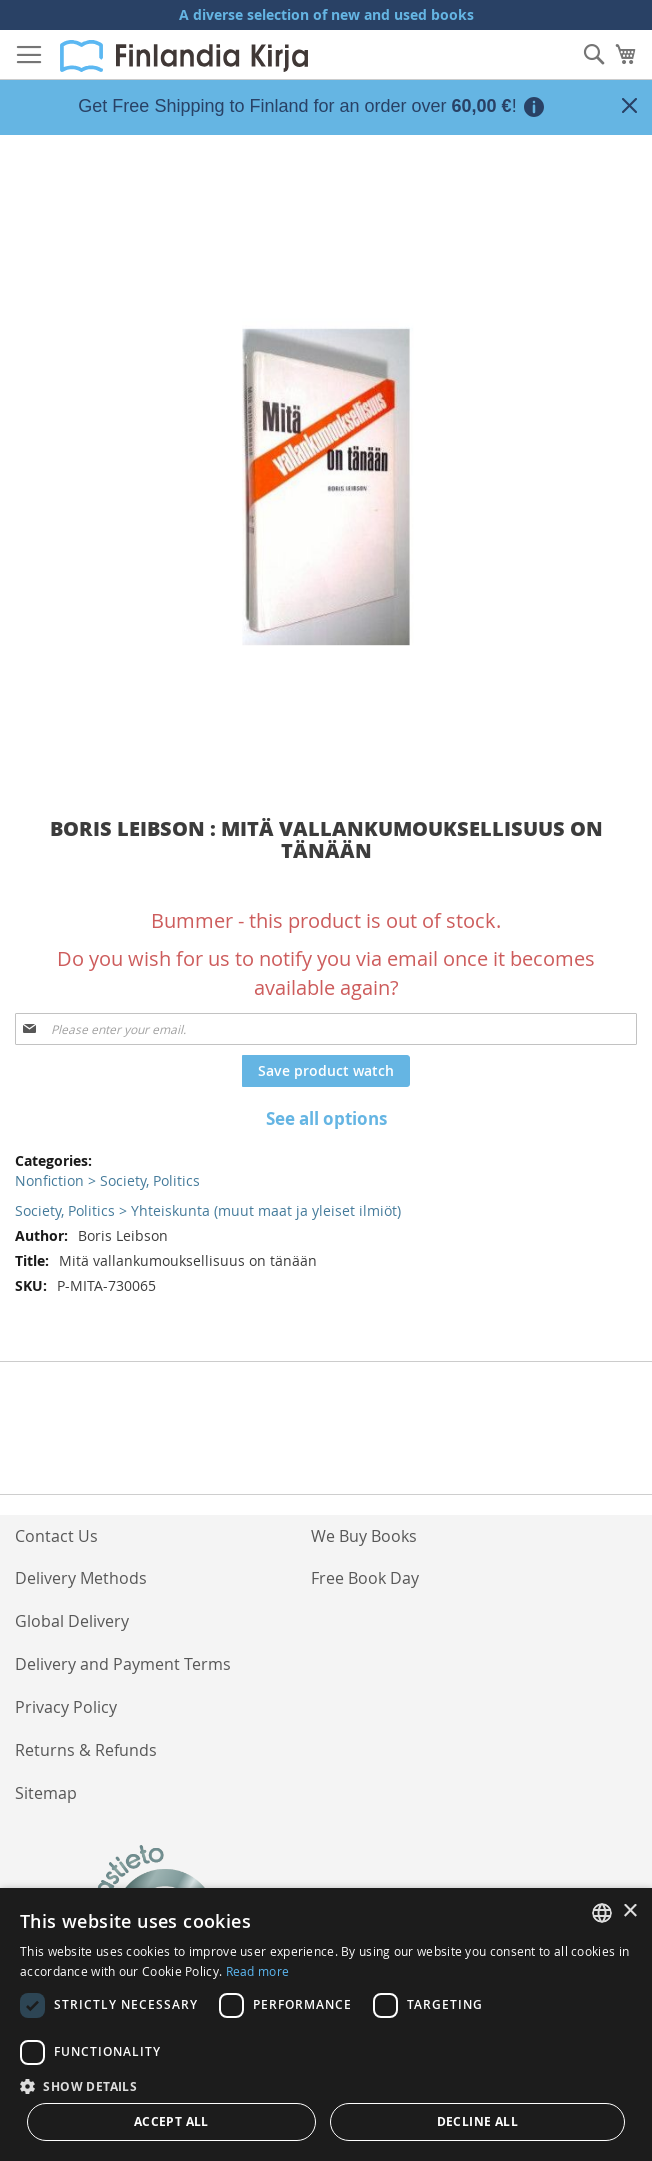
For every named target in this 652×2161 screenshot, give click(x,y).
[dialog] (326, 2024)
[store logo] (184, 56)
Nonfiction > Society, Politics (107, 1180)
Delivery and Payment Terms (123, 1664)
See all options (326, 1118)
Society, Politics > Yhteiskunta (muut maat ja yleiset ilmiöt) (208, 1210)
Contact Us (56, 1536)
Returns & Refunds (86, 1750)
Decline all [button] (477, 2121)
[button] (326, 2085)
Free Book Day (365, 1578)
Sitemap (46, 1793)
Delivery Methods (81, 1578)
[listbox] (602, 1913)
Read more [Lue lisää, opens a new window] (258, 1971)
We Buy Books (364, 1536)
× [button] (629, 1911)
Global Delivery (72, 1621)
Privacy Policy (66, 1707)
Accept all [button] (171, 2121)
